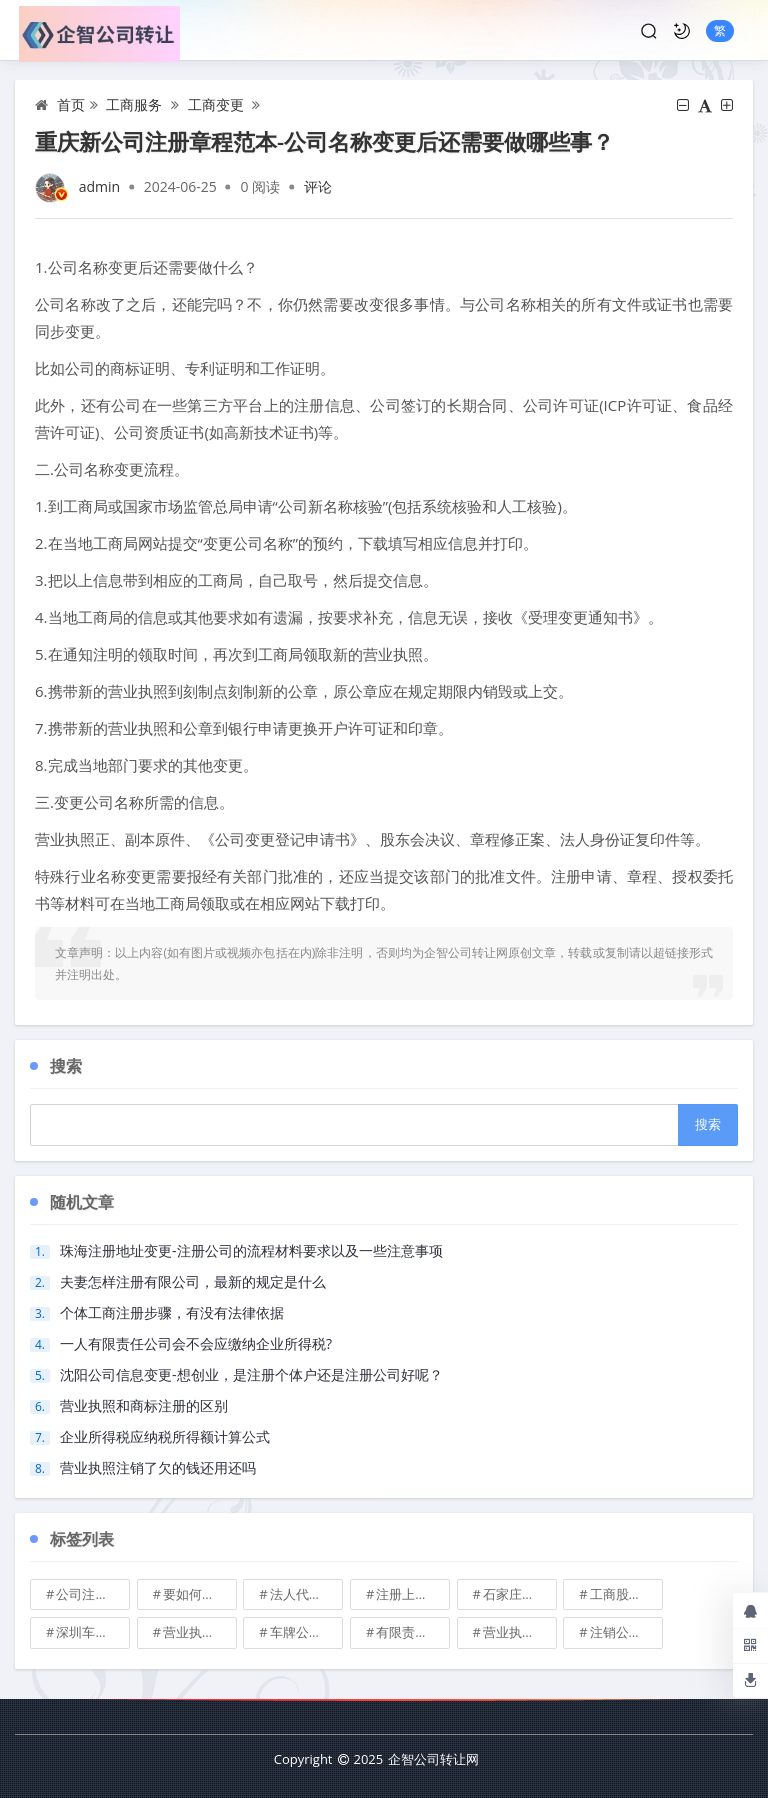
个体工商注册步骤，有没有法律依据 (172, 1312)
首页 (71, 104)
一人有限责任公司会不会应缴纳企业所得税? (196, 1343)
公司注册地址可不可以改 (93, 1594)
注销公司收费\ (627, 1632)
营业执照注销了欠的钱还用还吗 (158, 1467)
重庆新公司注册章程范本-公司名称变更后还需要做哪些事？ (324, 141)
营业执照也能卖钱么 (200, 1632)
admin (99, 186)
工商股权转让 (627, 1594)
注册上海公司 (413, 1594)
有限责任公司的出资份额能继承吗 (413, 1632)
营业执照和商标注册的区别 (144, 1405)
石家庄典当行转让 (520, 1594)
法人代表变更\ (307, 1594)
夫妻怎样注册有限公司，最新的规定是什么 (193, 1281)
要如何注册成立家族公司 (200, 1594)
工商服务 (134, 104)
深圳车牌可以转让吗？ (93, 1632)
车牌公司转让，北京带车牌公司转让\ (307, 1632)
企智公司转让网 (433, 1759)
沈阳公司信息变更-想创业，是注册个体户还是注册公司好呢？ (251, 1374)
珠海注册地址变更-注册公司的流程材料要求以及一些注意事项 (251, 1250)
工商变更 (216, 104)
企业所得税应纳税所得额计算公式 (165, 1436)
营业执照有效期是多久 (520, 1632)
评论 (318, 186)
